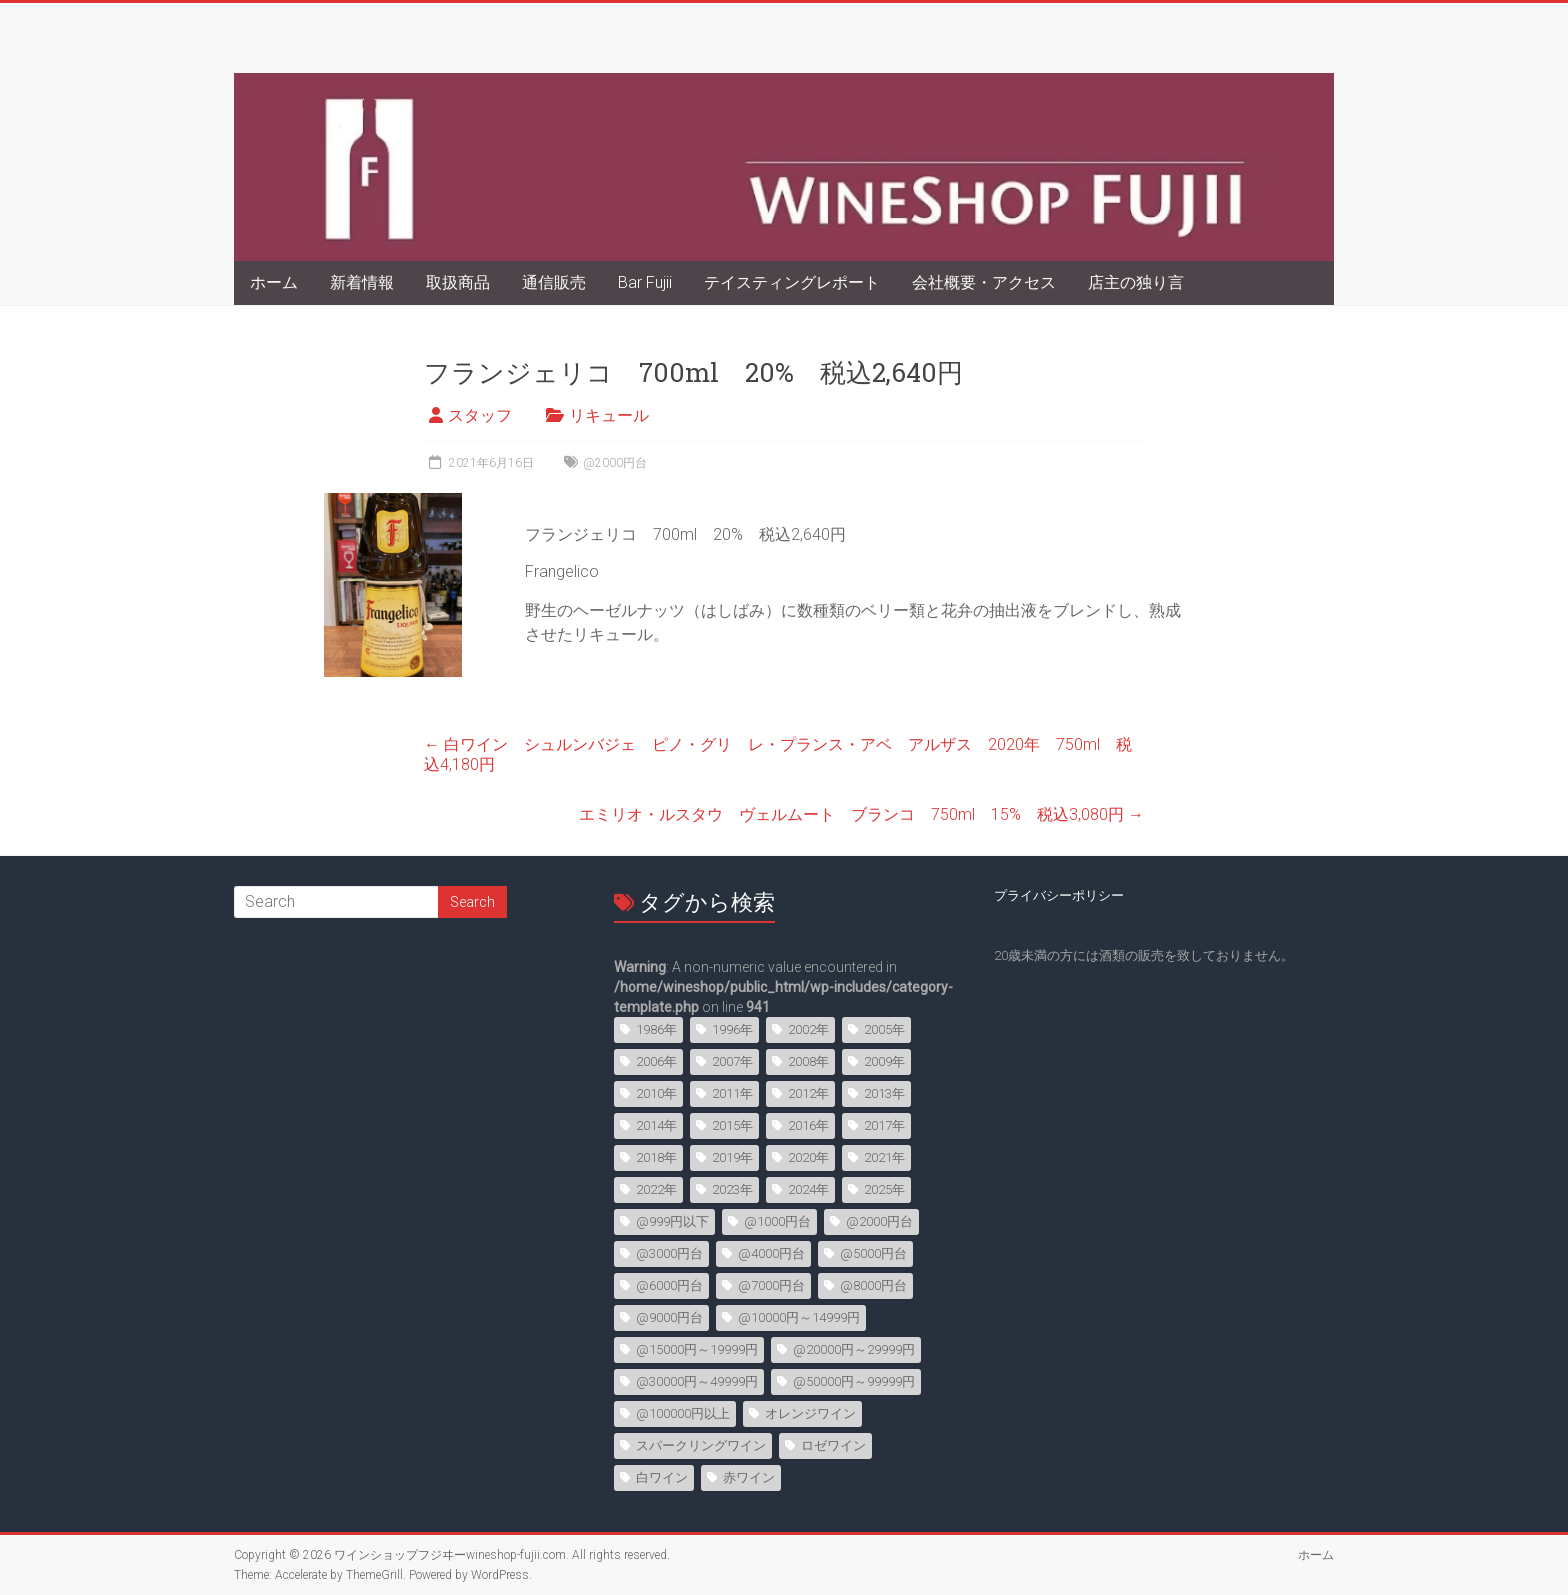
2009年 (884, 1061)
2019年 (732, 1157)
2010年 (656, 1093)
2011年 (732, 1093)
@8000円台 (873, 1285)
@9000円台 (669, 1317)
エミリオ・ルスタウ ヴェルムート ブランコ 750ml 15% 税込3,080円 (861, 814)
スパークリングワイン (701, 1445)
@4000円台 (771, 1253)
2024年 (808, 1189)
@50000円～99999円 (854, 1381)
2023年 (732, 1189)
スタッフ (480, 415)
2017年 (884, 1125)
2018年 (656, 1157)
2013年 (884, 1093)
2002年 (808, 1029)
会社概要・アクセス (984, 282)
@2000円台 (615, 463)
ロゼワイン (833, 1445)
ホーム (274, 282)
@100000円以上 (683, 1413)
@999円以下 (672, 1221)
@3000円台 (669, 1253)
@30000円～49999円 (697, 1381)
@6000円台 (669, 1285)
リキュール (609, 415)
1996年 (732, 1029)
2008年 (808, 1061)
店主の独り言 (1136, 282)
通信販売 (554, 282)
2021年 (884, 1157)
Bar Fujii (645, 282)
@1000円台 (777, 1221)
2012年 (808, 1093)
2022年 (656, 1189)
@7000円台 (771, 1285)
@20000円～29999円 (854, 1349)
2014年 (656, 1125)
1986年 (656, 1029)
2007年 (732, 1061)
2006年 (656, 1061)
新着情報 (362, 282)
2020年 (808, 1157)
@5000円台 (873, 1253)
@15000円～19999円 (697, 1349)
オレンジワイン (810, 1413)
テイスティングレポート (792, 282)
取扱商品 (458, 282)
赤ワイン (749, 1477)
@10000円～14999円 (799, 1317)
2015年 (732, 1125)
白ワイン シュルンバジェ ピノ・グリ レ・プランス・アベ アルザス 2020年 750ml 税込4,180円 (778, 754)
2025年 (884, 1189)
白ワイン (662, 1477)
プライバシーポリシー (1059, 895)
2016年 (808, 1125)
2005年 (884, 1029)
